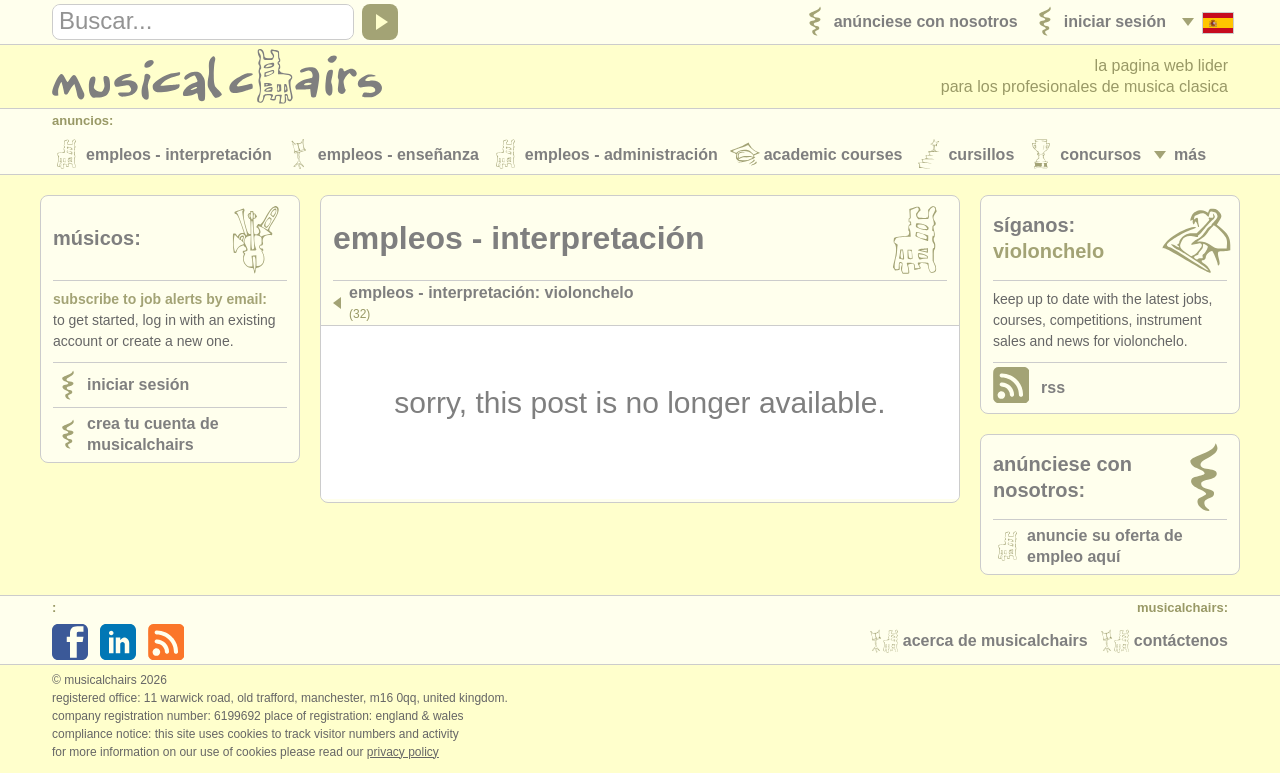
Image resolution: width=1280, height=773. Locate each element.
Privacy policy (403, 752)
